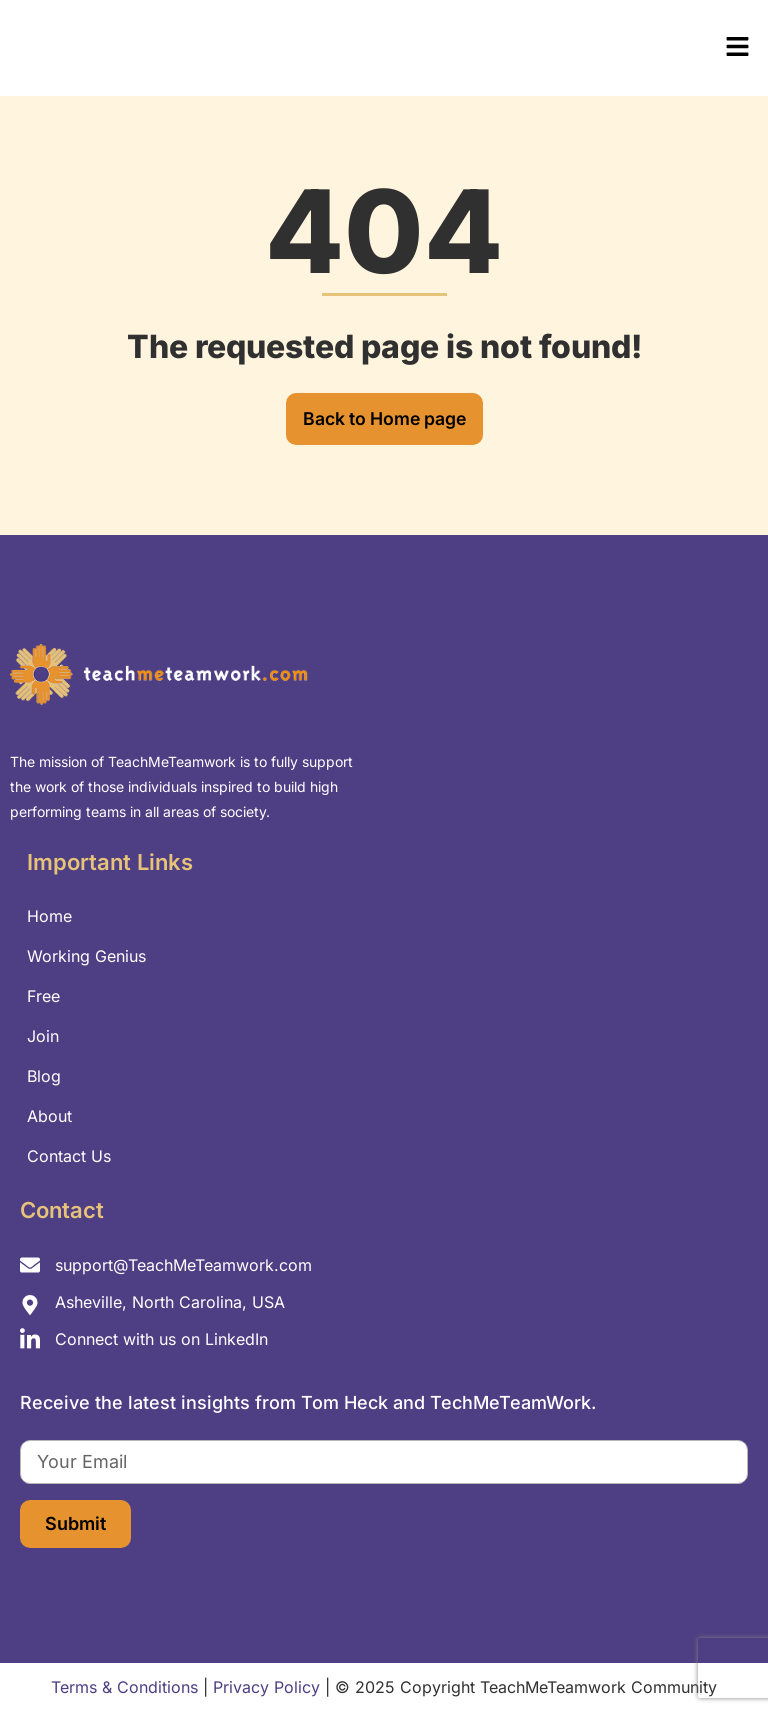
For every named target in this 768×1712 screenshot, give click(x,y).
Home (49, 916)
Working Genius (86, 956)
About (49, 1116)
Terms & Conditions (124, 1688)
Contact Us (69, 1156)
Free (43, 996)
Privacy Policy (266, 1688)
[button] (576, 47)
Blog (44, 1076)
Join (43, 1036)
